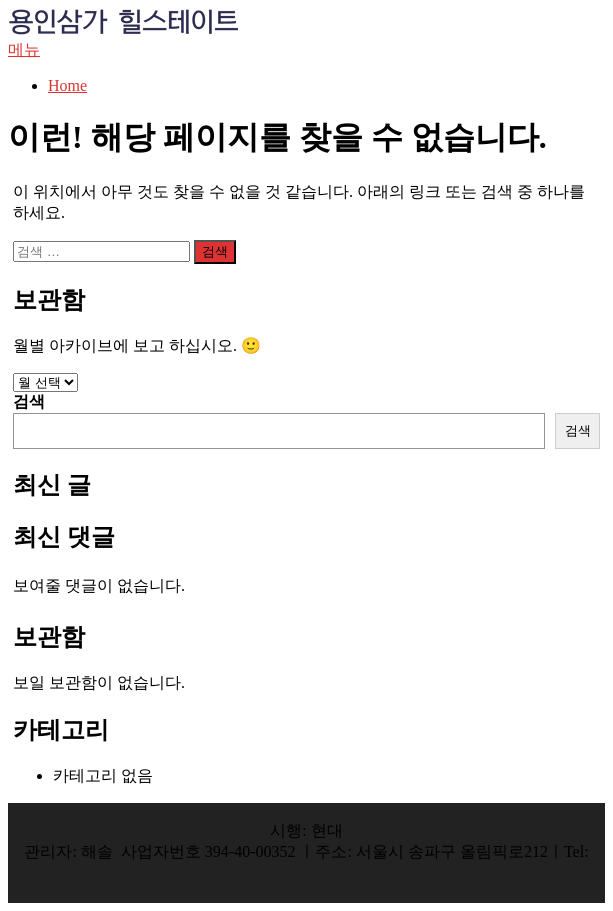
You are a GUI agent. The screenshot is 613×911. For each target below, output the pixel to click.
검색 (29, 401)
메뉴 (24, 49)
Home (67, 85)
